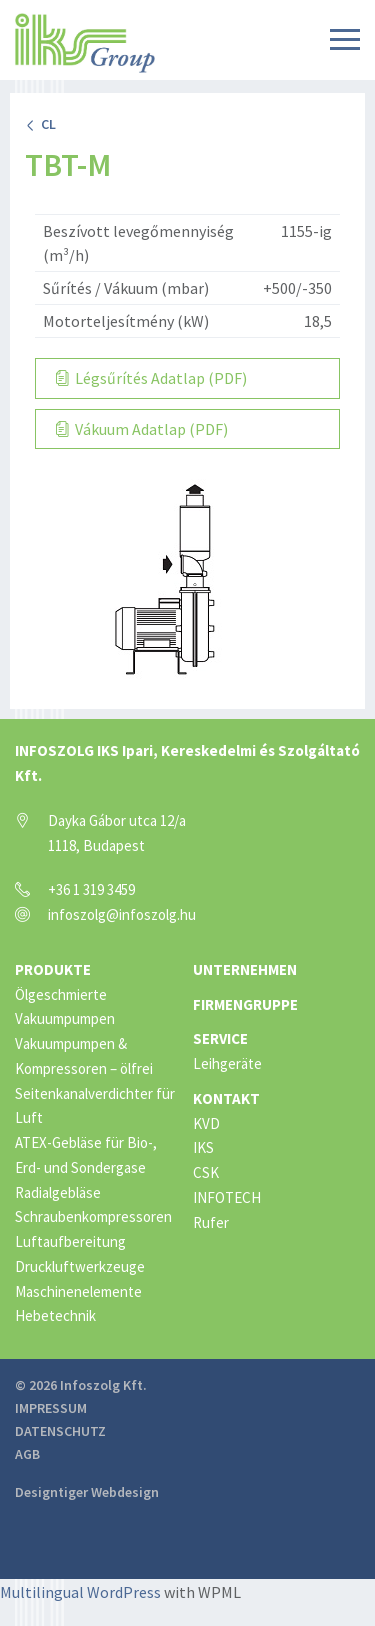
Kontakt (226, 1098)
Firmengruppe (245, 1004)
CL (40, 124)
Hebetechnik (55, 1315)
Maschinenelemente (78, 1291)
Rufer (211, 1222)
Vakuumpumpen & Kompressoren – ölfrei (84, 1056)
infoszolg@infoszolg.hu (122, 914)
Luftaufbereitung (70, 1241)
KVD (206, 1123)
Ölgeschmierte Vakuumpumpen (65, 1007)
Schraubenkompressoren (93, 1216)
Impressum (51, 1408)
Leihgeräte (227, 1063)
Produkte (53, 969)
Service (220, 1038)
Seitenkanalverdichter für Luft (95, 1106)
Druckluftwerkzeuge (80, 1266)
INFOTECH (227, 1197)
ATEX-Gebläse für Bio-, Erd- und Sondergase (86, 1155)
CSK (206, 1172)
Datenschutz (60, 1431)
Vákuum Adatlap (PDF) (142, 429)
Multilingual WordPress (80, 1592)
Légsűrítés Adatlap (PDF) (151, 378)
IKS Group (85, 43)
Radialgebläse (58, 1192)
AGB (27, 1454)
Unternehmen (245, 969)
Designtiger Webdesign (87, 1492)
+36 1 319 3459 (91, 889)
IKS (203, 1147)
